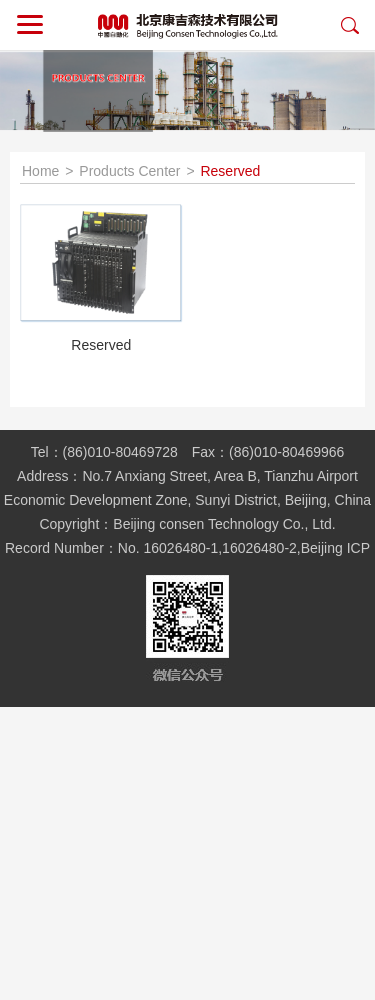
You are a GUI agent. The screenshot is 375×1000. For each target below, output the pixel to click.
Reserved (230, 171)
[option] (187, 91)
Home (40, 171)
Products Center (129, 171)
